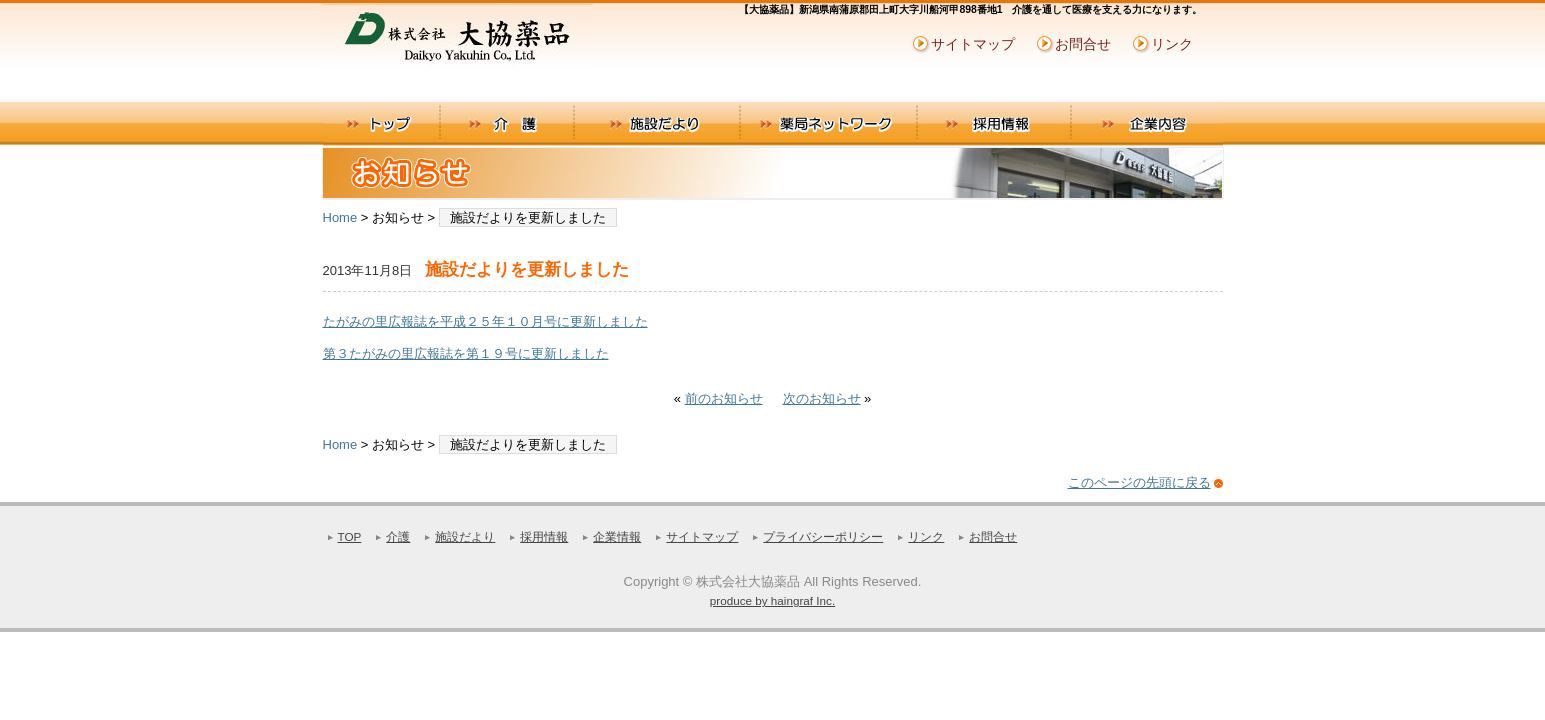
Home (340, 217)
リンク (1172, 44)
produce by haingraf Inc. (772, 600)
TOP (350, 536)
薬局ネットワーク (829, 124)
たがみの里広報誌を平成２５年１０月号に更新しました (485, 321)
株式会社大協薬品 (473, 44)
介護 (506, 124)
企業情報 (617, 536)
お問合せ (1083, 44)
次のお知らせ (822, 398)
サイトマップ (973, 44)
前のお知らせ (724, 398)
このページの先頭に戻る (1139, 482)
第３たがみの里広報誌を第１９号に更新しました (466, 353)
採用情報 (995, 124)
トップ (381, 124)
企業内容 (1147, 124)
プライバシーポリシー (823, 536)
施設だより (656, 124)
